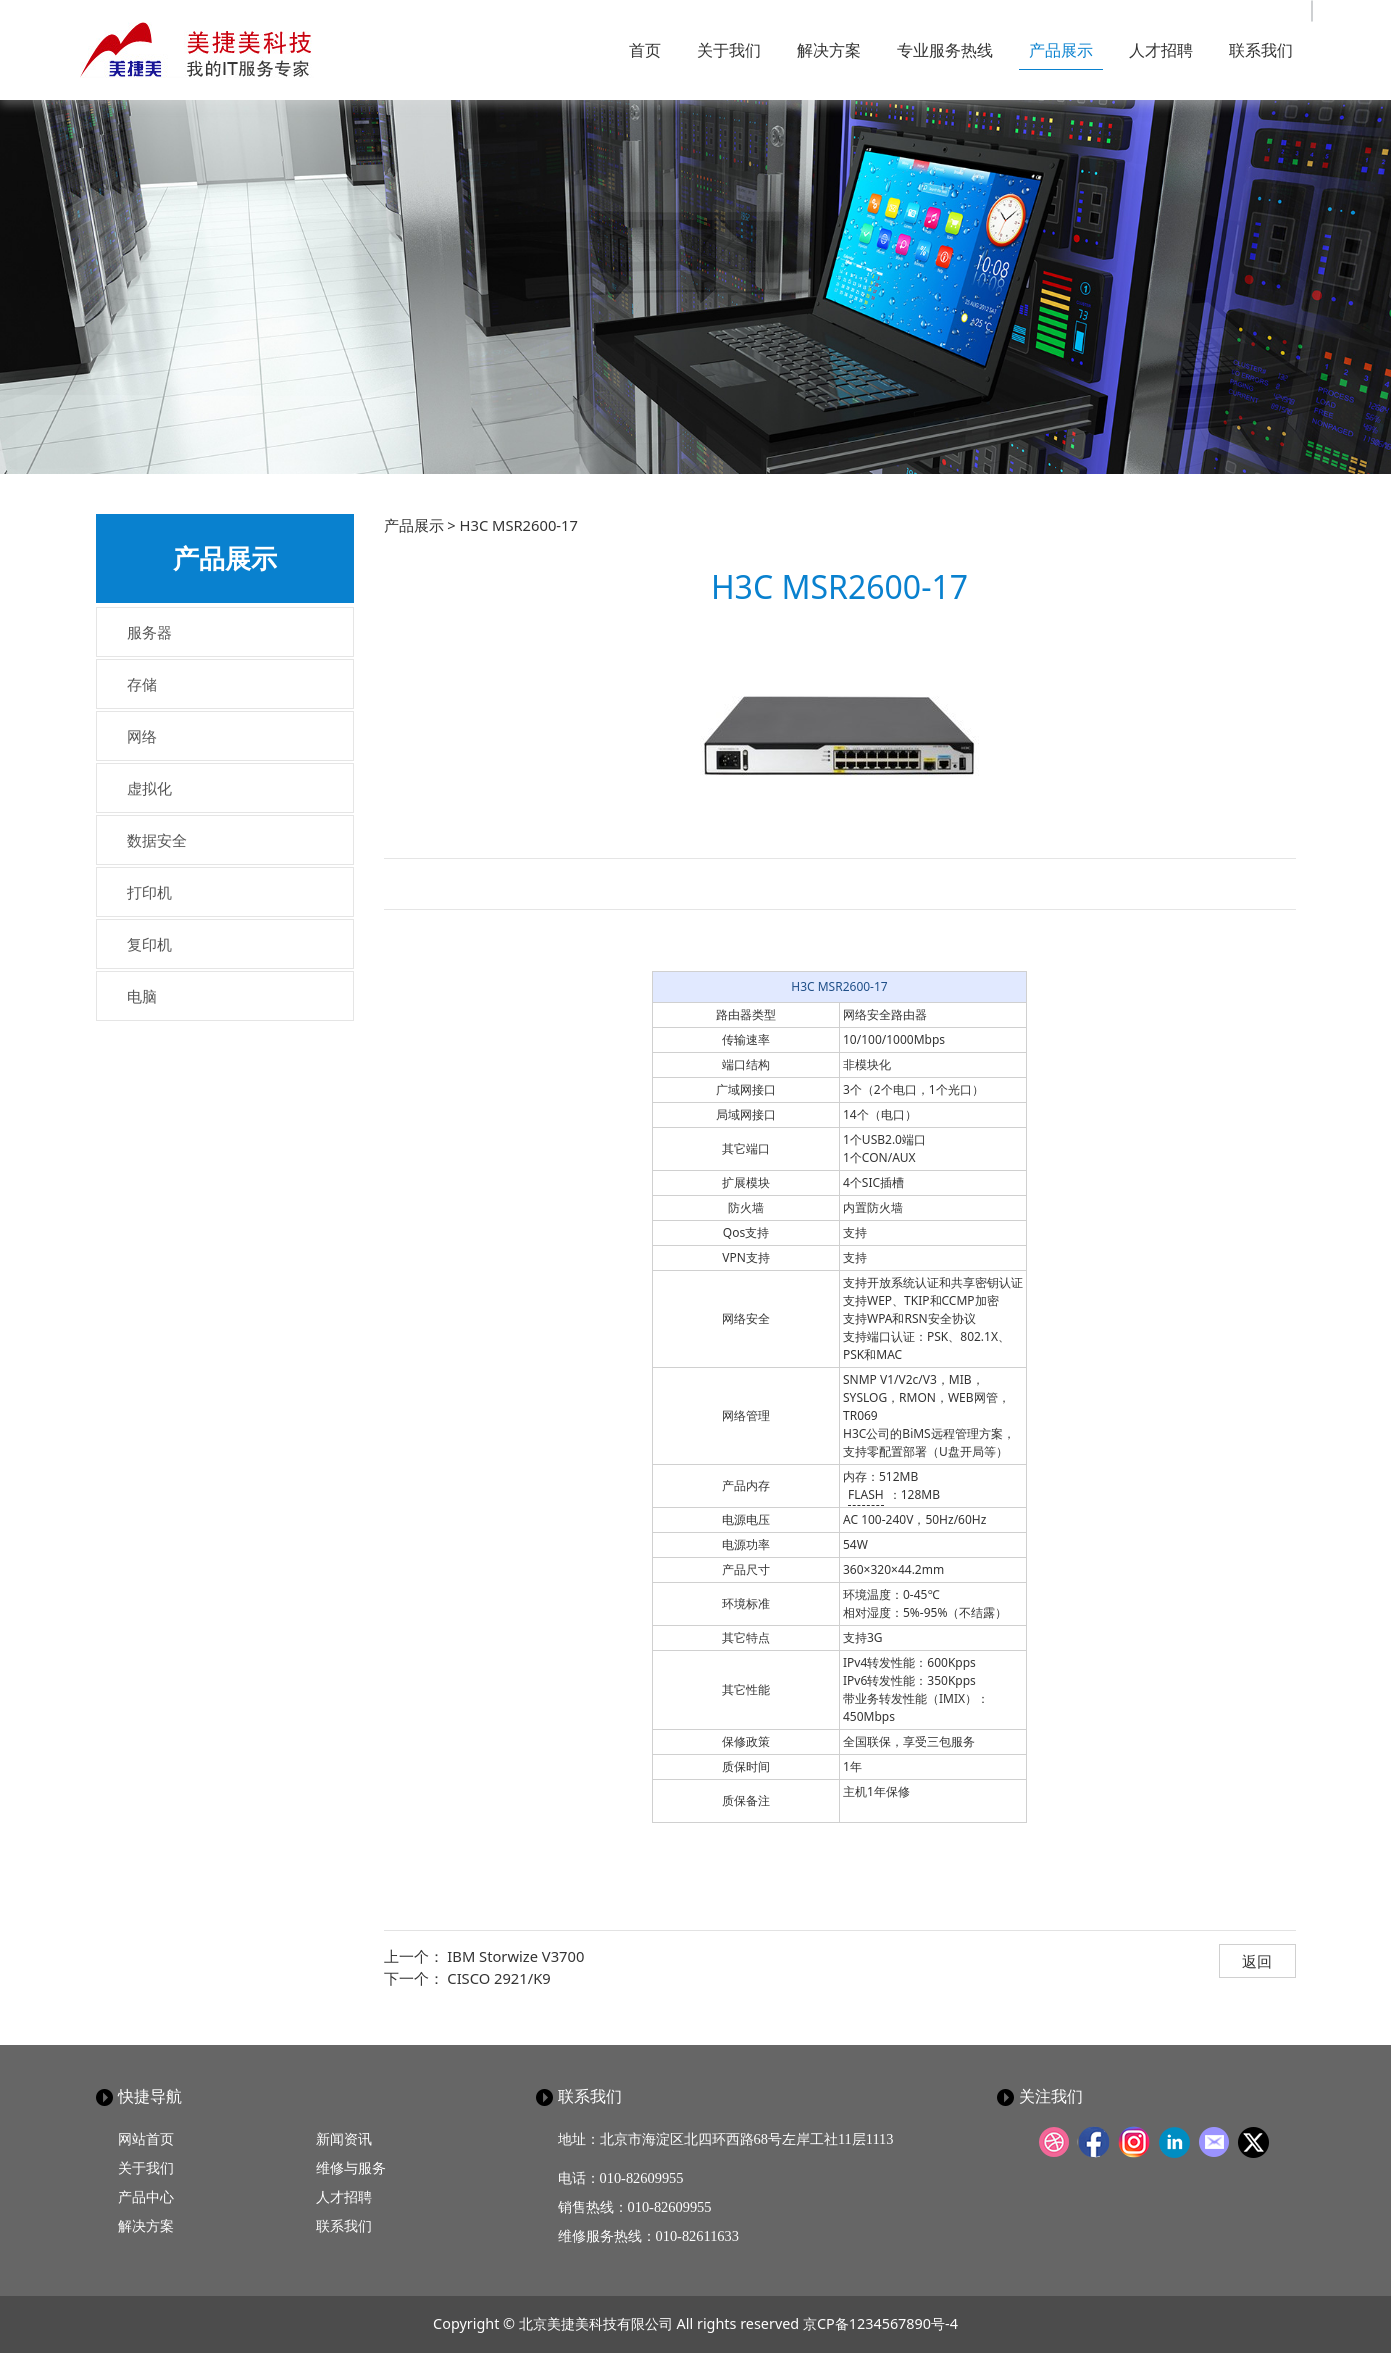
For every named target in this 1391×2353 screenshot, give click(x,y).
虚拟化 (149, 788)
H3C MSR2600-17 (839, 986)
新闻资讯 (344, 2138)
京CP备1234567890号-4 (880, 2323)
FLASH (866, 1494)
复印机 (149, 944)
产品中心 (146, 2196)
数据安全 (157, 840)
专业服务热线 (945, 50)
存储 (142, 684)
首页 (645, 50)
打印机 (149, 892)
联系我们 (1261, 50)
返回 (1257, 1961)
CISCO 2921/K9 (498, 1978)
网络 (142, 736)
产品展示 (1061, 50)
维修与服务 (351, 2167)
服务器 (149, 632)
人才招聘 (1161, 50)
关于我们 (729, 50)
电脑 (142, 996)
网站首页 (146, 2138)
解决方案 (829, 50)
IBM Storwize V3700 (515, 1956)
